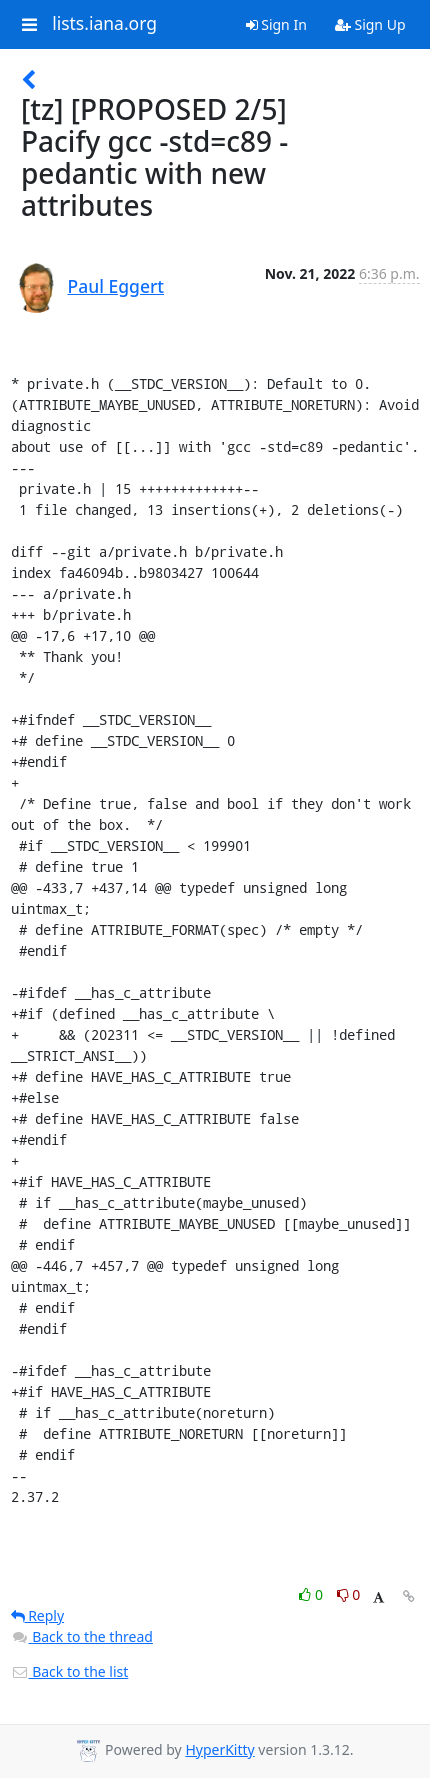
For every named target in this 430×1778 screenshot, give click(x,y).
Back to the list (70, 1671)
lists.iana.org (104, 24)
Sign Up (370, 24)
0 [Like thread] (312, 1594)
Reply (38, 1615)
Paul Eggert (116, 286)
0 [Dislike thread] (349, 1594)
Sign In (276, 24)
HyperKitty (219, 1749)
